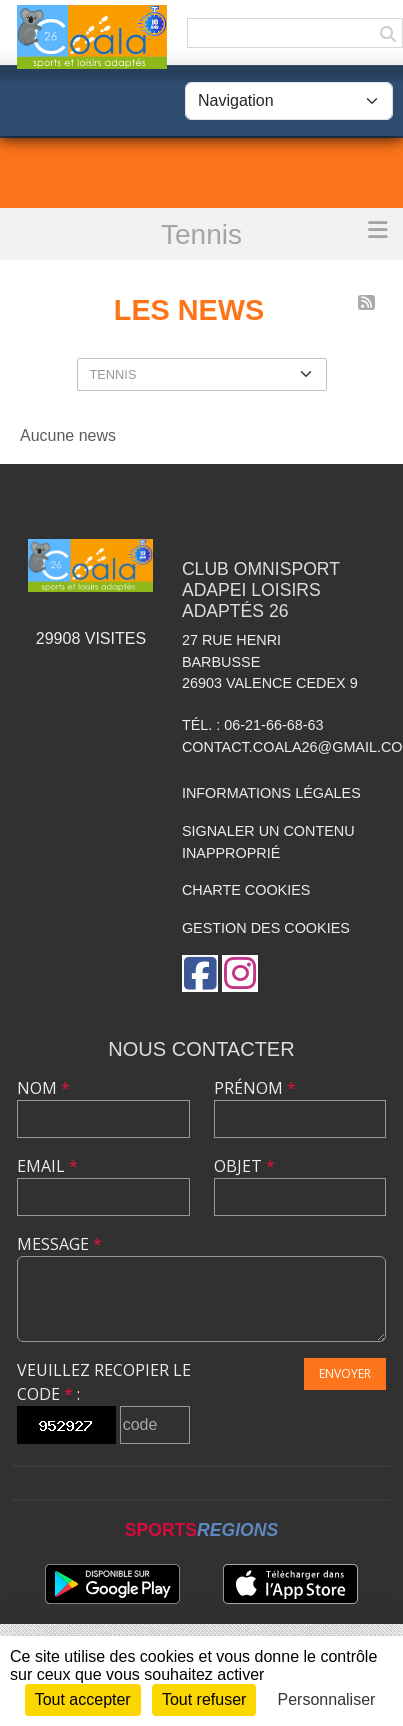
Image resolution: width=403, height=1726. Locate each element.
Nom (43, 1088)
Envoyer (345, 1373)
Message (59, 1244)
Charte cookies (246, 890)
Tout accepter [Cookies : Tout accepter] (83, 1699)
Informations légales (271, 793)
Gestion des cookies (266, 928)
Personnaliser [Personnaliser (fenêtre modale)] (327, 1699)
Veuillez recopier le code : (104, 1382)
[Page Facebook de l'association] (200, 973)
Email (47, 1166)
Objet (244, 1166)
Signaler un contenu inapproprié (268, 842)
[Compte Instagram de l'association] (240, 973)
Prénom (255, 1088)
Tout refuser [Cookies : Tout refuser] (204, 1699)
